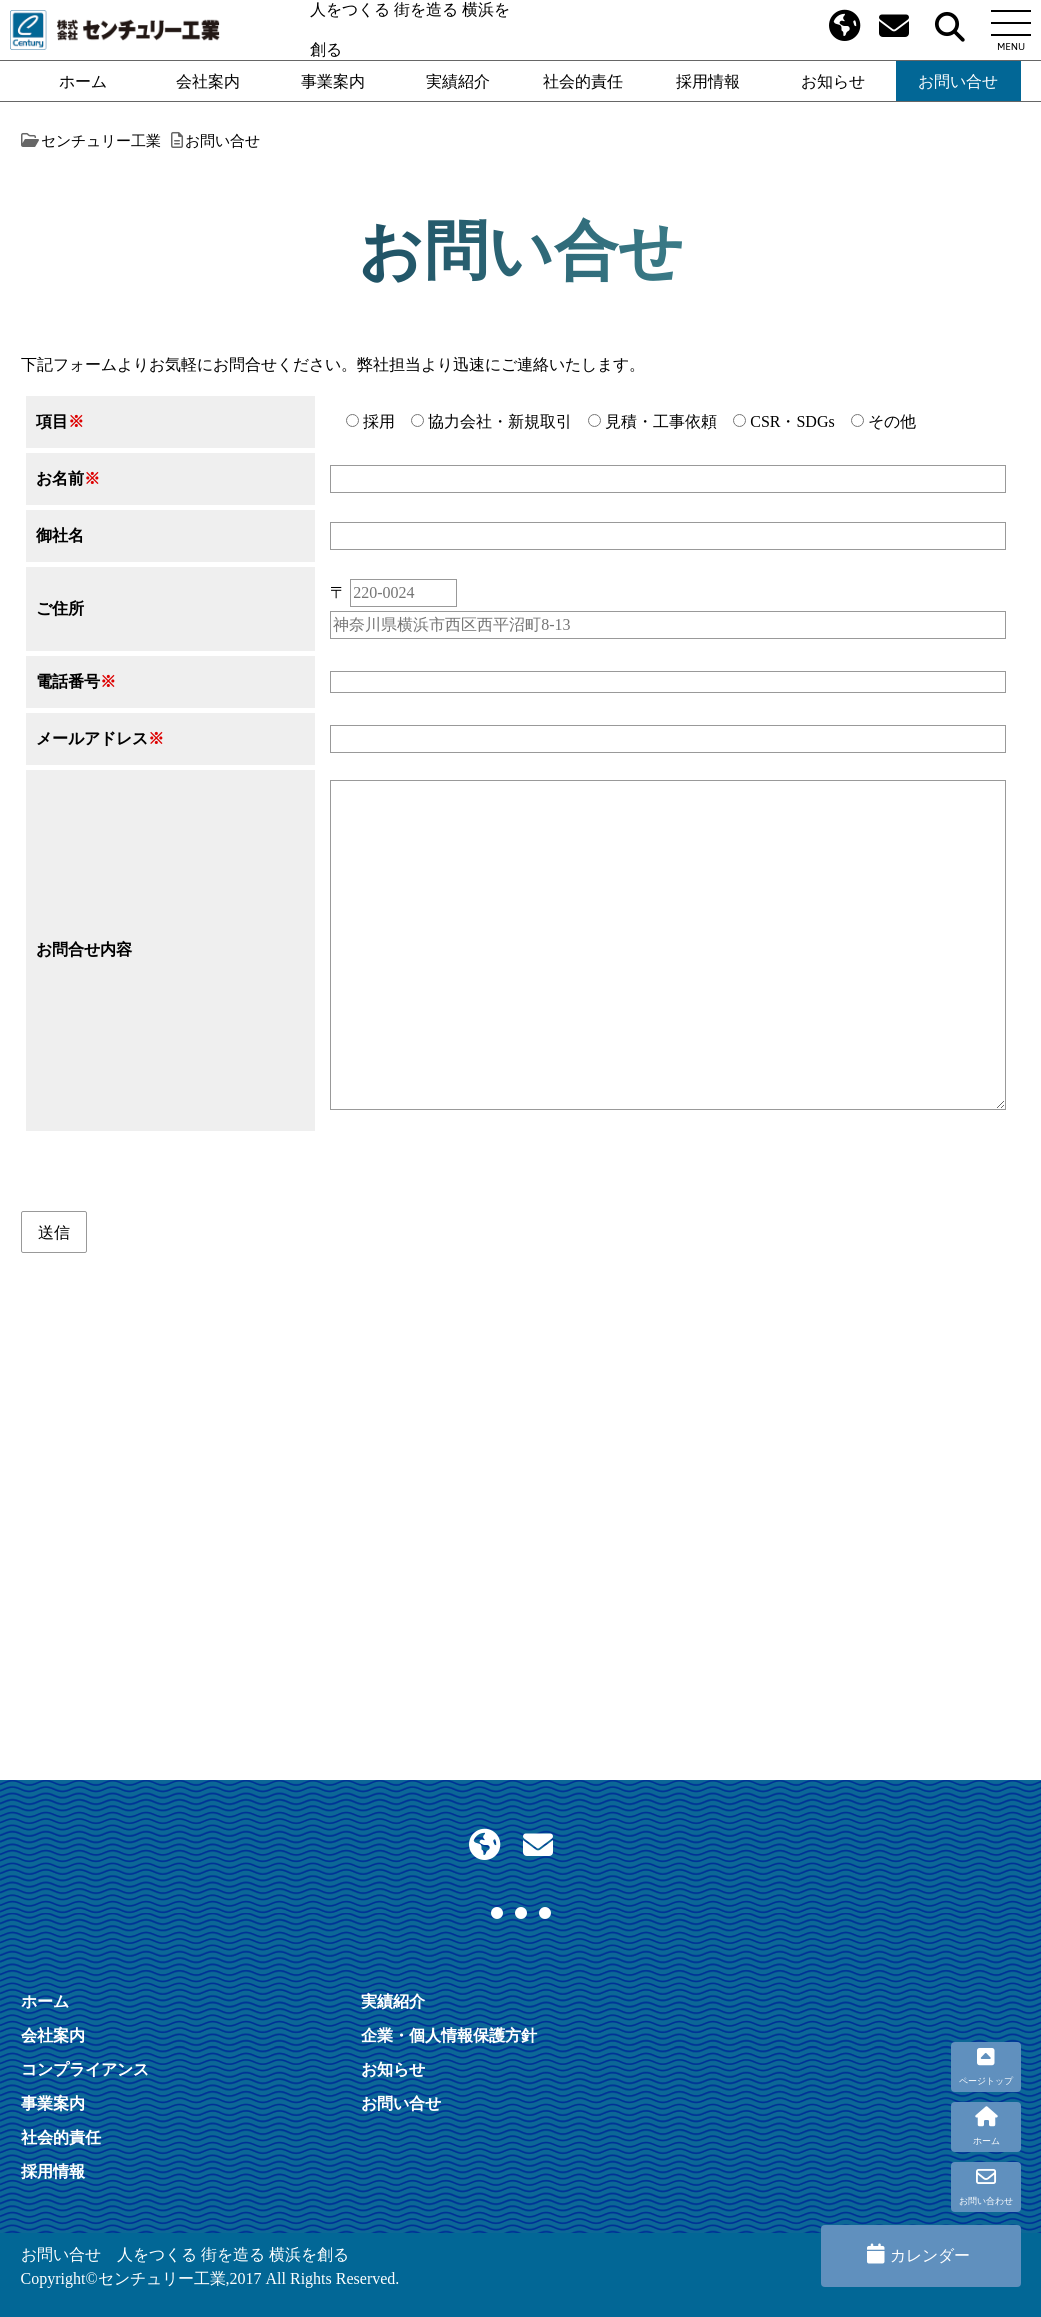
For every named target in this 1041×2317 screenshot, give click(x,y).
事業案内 (333, 81)
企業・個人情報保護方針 (449, 2035)
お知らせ (833, 81)
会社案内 (208, 81)
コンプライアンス (85, 2069)
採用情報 (708, 81)
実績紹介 (458, 81)
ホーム (83, 81)
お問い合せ (958, 81)
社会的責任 (583, 81)
